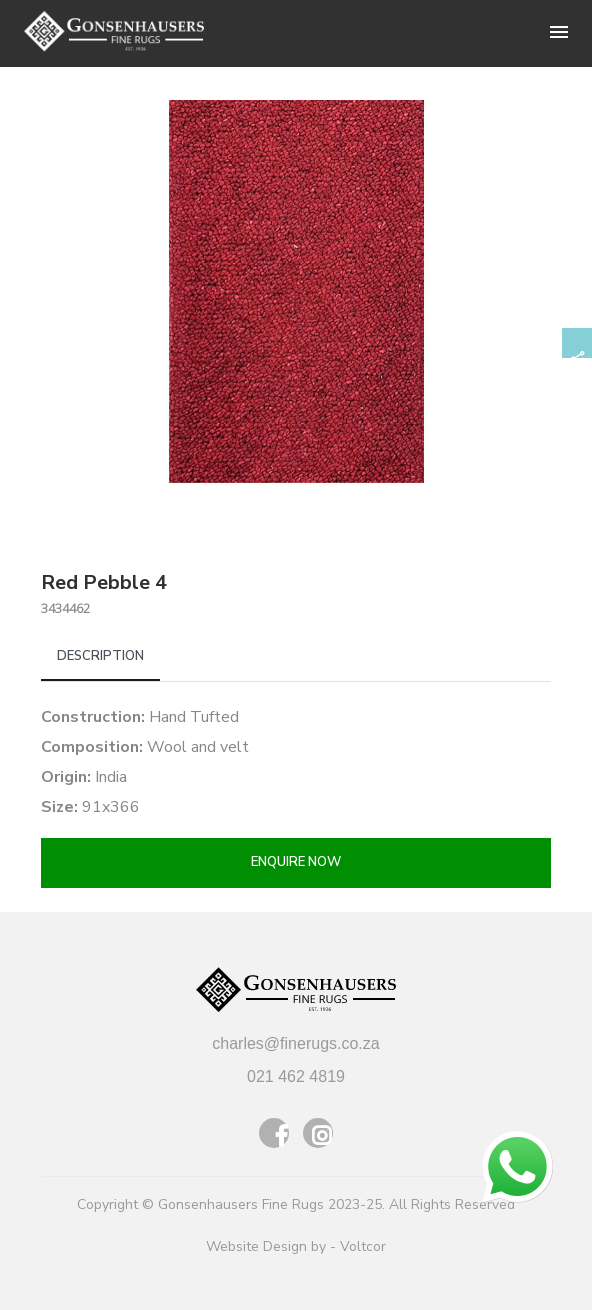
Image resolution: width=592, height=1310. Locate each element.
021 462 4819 (296, 1076)
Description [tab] (100, 656)
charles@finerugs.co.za (295, 1043)
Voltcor (363, 1246)
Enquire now (296, 862)
